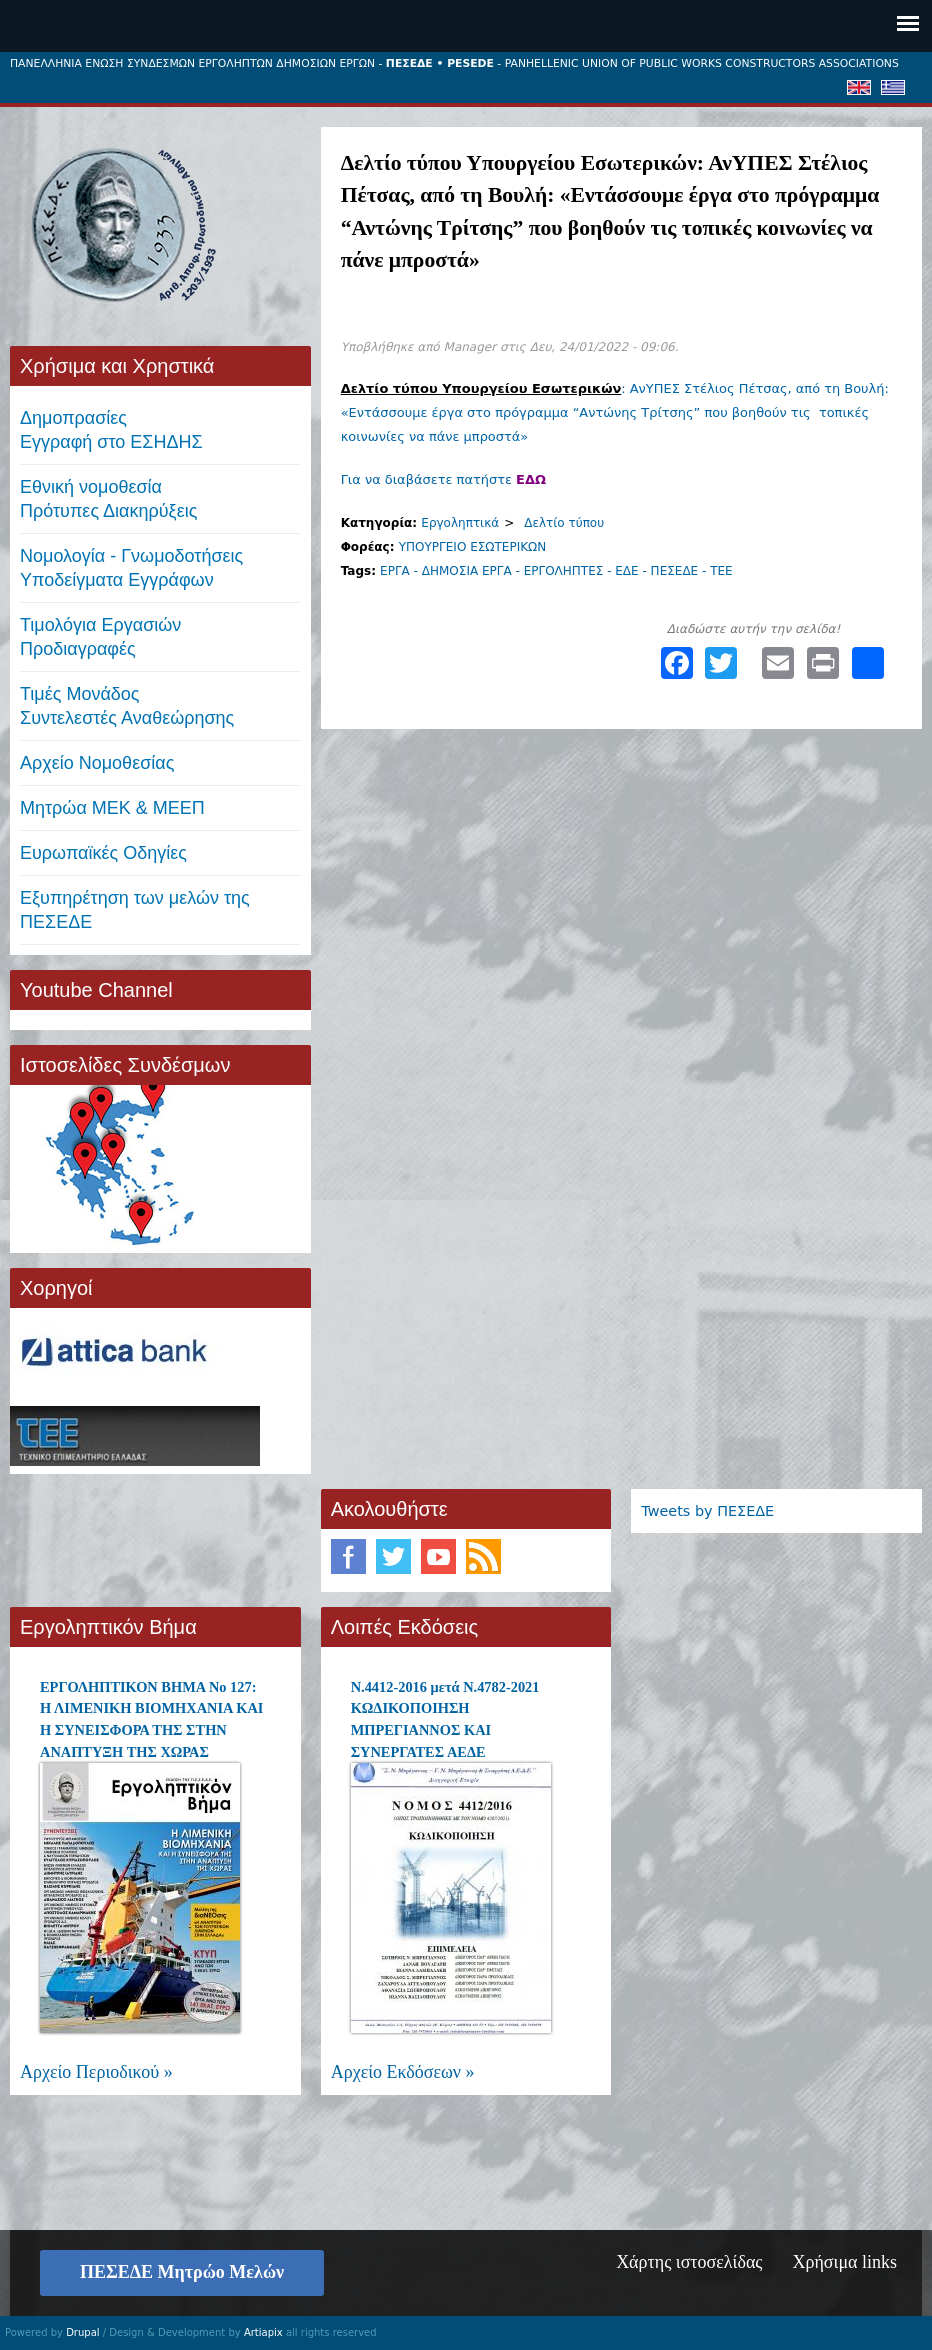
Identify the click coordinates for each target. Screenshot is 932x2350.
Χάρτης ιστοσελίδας (689, 2262)
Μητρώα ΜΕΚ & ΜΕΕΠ (112, 808)
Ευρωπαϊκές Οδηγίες (103, 853)
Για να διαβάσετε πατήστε (443, 479)
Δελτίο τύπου (564, 523)
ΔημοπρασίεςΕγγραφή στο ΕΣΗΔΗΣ (111, 430)
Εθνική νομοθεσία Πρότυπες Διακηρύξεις (108, 499)
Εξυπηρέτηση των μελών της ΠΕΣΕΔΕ (135, 910)
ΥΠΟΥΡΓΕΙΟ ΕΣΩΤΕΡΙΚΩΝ (472, 547)
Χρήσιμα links (844, 2262)
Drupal (82, 2332)
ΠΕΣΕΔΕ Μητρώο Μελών (182, 2272)
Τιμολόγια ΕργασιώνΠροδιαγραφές (100, 637)
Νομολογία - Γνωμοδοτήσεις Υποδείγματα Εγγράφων (131, 568)
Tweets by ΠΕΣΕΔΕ (707, 1511)
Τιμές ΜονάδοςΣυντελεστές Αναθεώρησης (127, 706)
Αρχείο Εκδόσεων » (403, 2072)
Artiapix (263, 2332)
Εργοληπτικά (460, 523)
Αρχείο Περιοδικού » (96, 2072)
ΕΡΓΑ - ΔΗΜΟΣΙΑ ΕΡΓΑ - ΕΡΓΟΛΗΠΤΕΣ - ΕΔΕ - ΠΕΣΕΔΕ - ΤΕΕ (556, 571)
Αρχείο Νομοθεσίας (97, 763)
